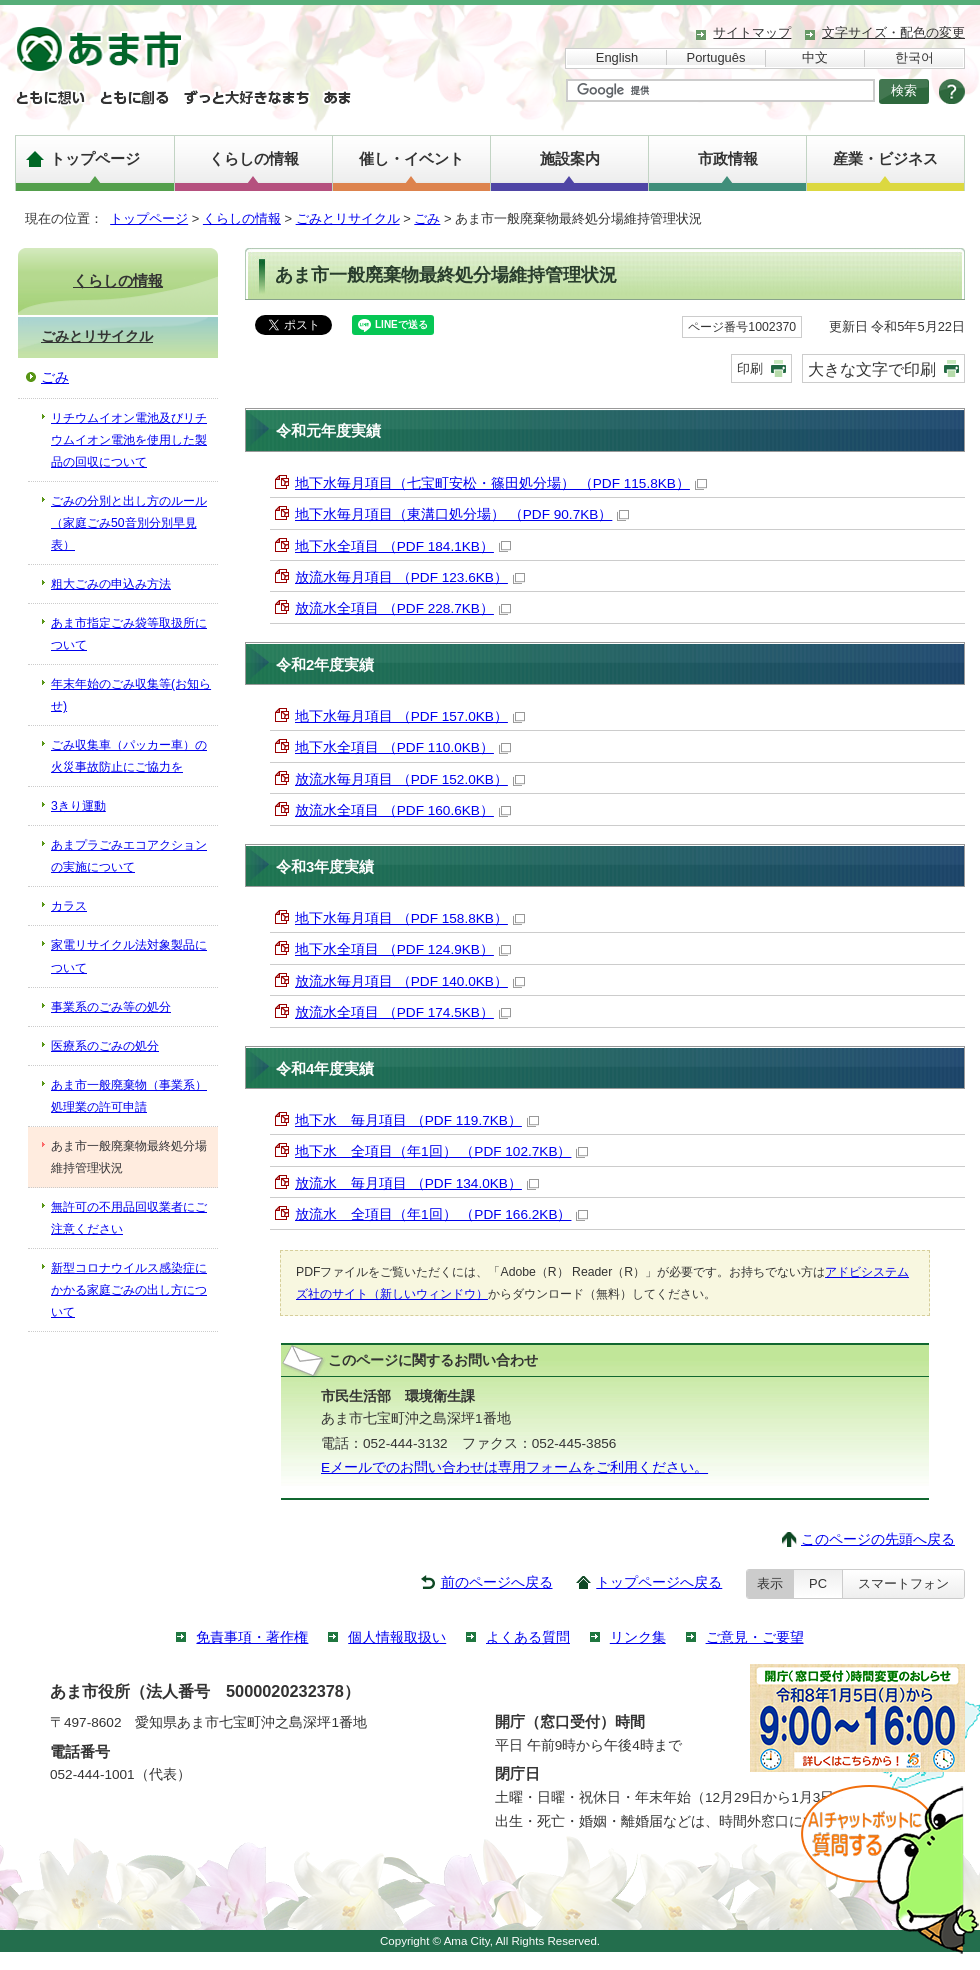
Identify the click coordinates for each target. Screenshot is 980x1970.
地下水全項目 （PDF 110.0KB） (403, 747)
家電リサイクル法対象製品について (129, 956)
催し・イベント (411, 158)
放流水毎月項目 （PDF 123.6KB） (410, 577)
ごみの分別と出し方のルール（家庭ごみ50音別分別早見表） (129, 523)
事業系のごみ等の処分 (111, 1007)
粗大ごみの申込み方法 (111, 584)
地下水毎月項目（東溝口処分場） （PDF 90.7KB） (462, 514)
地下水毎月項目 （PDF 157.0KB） (410, 716)
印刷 (750, 368)
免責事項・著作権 (252, 1637)
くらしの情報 (254, 158)
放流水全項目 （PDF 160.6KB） (403, 810)
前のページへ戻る (497, 1582)
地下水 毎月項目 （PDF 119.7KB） (417, 1120)
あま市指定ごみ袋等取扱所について (129, 634)
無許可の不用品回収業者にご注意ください (129, 1218)
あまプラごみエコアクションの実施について (129, 856)
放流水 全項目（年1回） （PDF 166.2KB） (441, 1214)
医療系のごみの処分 (105, 1046)
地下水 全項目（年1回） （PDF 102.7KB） (441, 1151)
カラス (69, 906)
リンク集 (638, 1637)
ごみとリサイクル (348, 218)
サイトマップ (752, 32)
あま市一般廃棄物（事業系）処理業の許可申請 (129, 1096)
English (617, 57)
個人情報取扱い (397, 1637)
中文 (815, 57)
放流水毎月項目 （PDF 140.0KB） (410, 981)
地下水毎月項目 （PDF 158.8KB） (410, 918)
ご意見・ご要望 (755, 1637)
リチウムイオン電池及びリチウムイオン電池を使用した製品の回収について (129, 440)
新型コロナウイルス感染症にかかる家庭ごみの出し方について (129, 1290)
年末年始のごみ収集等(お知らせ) (131, 695)
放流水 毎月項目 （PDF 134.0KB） (417, 1183)
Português (716, 57)
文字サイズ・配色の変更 (893, 32)
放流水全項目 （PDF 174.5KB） (403, 1012)
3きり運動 (78, 806)
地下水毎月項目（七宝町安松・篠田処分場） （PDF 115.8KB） (501, 483)
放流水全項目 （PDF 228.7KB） (403, 608)
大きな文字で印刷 (872, 369)
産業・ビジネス (885, 158)
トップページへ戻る (659, 1582)
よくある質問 (528, 1637)
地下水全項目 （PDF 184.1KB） (403, 546)
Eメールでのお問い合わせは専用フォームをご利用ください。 (514, 1467)
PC (818, 1583)
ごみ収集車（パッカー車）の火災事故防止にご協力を (129, 756)
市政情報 (728, 158)
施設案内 (570, 158)
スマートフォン (903, 1583)
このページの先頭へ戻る (878, 1539)
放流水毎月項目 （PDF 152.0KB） (410, 779)
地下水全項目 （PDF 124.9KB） (403, 949)
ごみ (427, 218)
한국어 (914, 57)
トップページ (95, 158)
